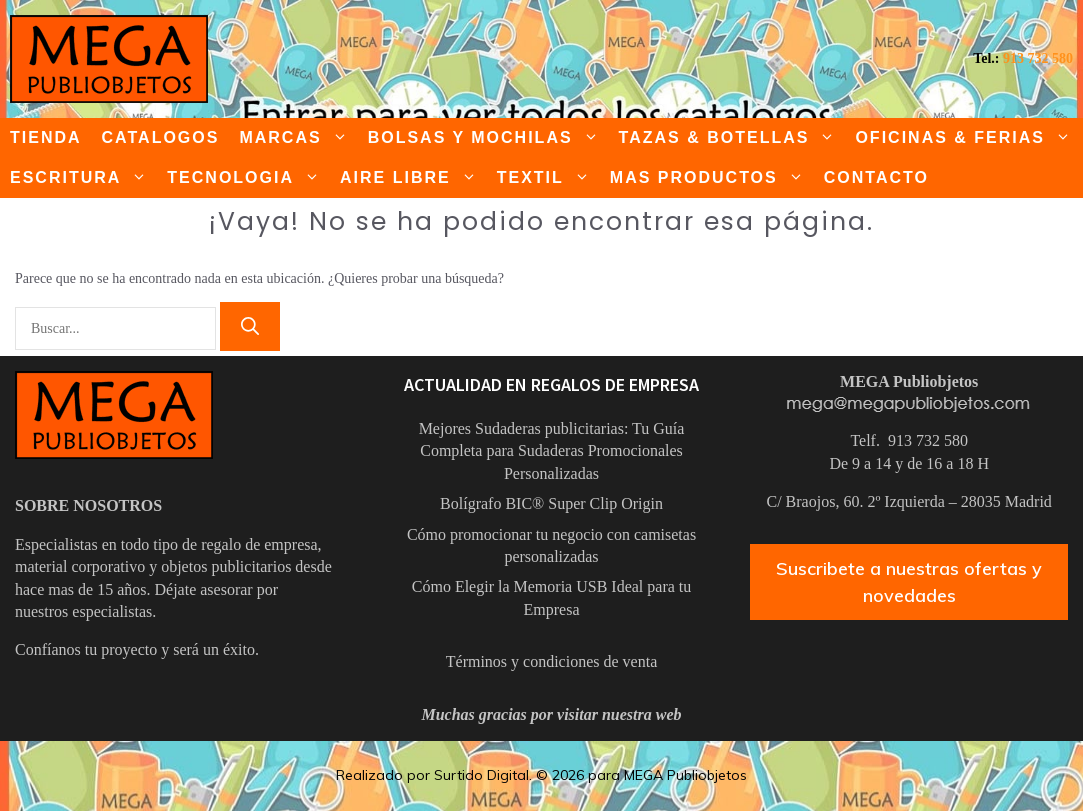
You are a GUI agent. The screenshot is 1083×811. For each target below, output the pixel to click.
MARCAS (298, 138)
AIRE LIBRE (413, 178)
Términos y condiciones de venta (552, 661)
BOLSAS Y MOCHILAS (488, 138)
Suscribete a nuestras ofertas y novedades (909, 582)
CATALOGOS (161, 137)
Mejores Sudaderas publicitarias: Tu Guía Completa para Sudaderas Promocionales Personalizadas (552, 451)
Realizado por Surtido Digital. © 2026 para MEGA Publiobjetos (541, 775)
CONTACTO (876, 177)
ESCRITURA (83, 178)
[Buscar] (250, 326)
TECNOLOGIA (248, 178)
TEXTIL (548, 178)
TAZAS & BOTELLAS (732, 138)
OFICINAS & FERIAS (968, 138)
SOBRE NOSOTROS (88, 505)
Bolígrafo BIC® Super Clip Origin (551, 503)
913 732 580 (1038, 58)
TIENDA (46, 137)
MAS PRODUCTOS (712, 178)
